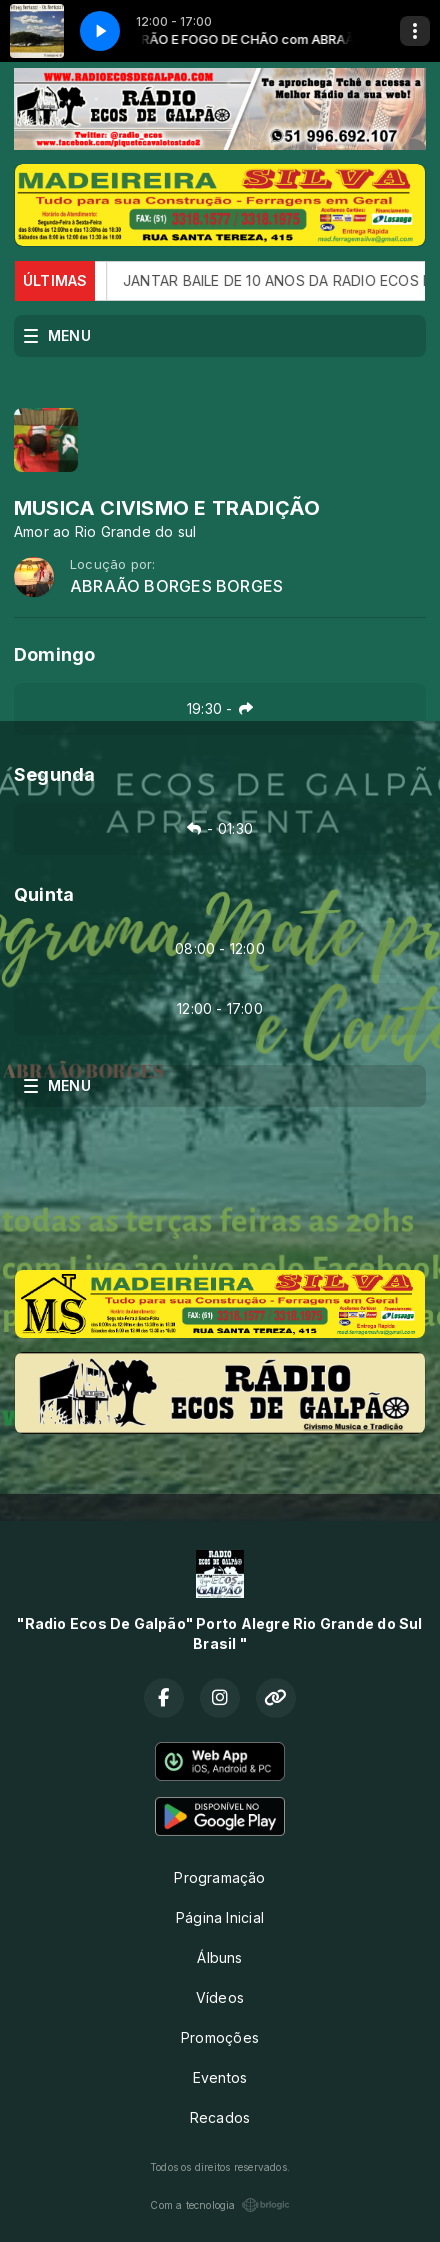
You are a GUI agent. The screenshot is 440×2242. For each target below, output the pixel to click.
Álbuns (219, 1957)
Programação (219, 1877)
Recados (220, 2117)
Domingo (54, 654)
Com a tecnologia (219, 2205)
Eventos (220, 2077)
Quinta (44, 894)
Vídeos (220, 1997)
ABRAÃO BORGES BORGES (176, 586)
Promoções (220, 2037)
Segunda (54, 774)
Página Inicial (220, 1917)
